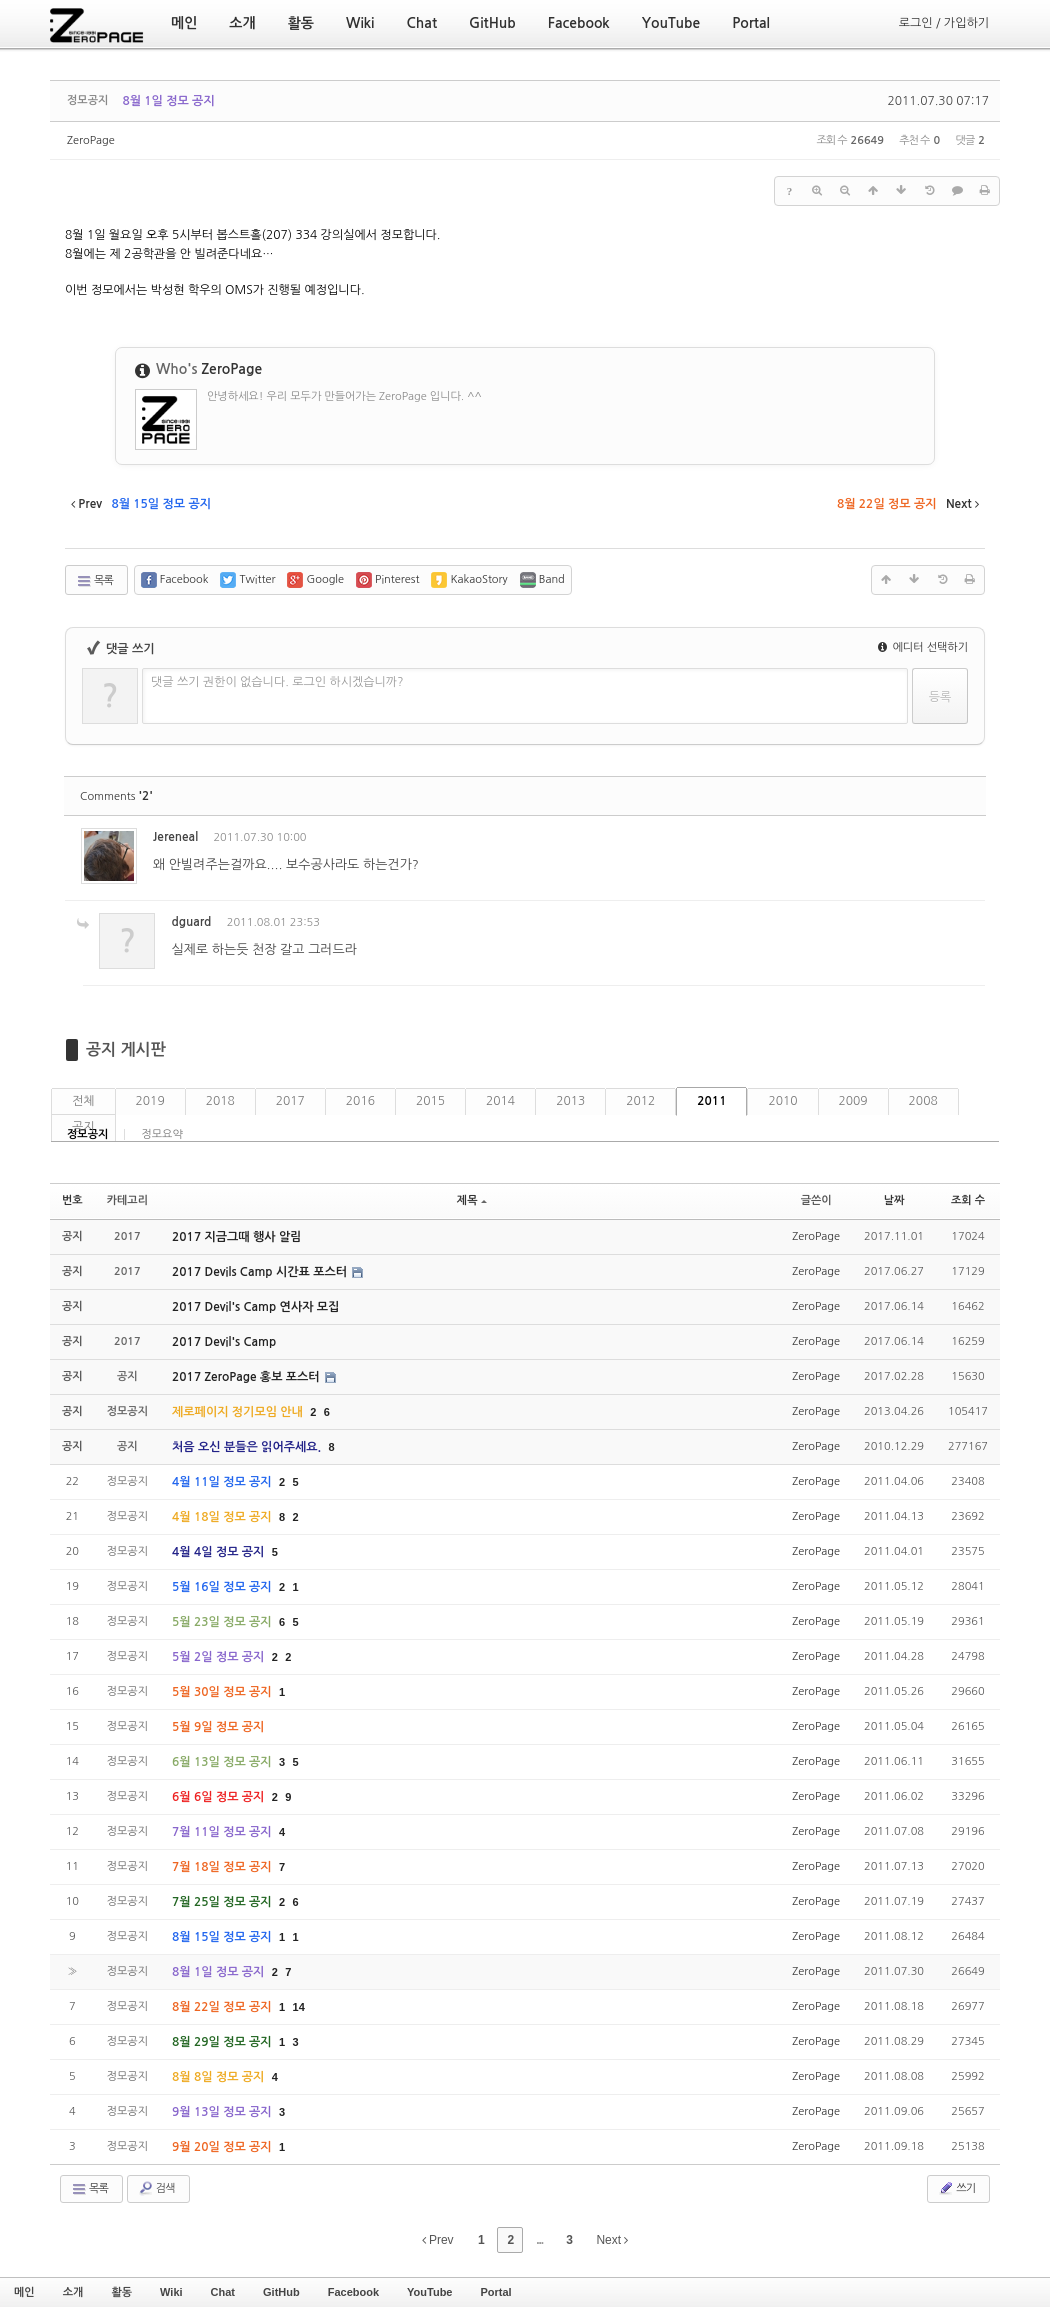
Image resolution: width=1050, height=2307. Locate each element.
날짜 (894, 1200)
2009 (853, 1101)
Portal (495, 2292)
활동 (121, 2292)
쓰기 (956, 2188)
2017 (290, 1101)
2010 (782, 1101)
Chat (223, 2292)
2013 (570, 1101)
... (539, 2240)
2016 (360, 1101)
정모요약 (161, 1134)
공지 (83, 1127)
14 (299, 2007)
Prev (438, 2240)
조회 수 (968, 1200)
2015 (430, 1101)
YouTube (429, 2292)
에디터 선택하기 (923, 647)
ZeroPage (91, 140)
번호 (72, 1200)
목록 (94, 581)
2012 (640, 1101)
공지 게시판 (126, 1049)
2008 (923, 1101)
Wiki (171, 2292)
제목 (472, 1200)
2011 (711, 1101)
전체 (83, 1101)
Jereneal (175, 837)
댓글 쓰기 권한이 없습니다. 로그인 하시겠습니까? (277, 682)
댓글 (955, 840)
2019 (150, 1101)
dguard (191, 922)
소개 (73, 2292)
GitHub (281, 2292)
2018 (220, 1101)
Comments (116, 796)
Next (612, 2240)
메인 (24, 2292)
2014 (500, 1101)
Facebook (353, 2292)
